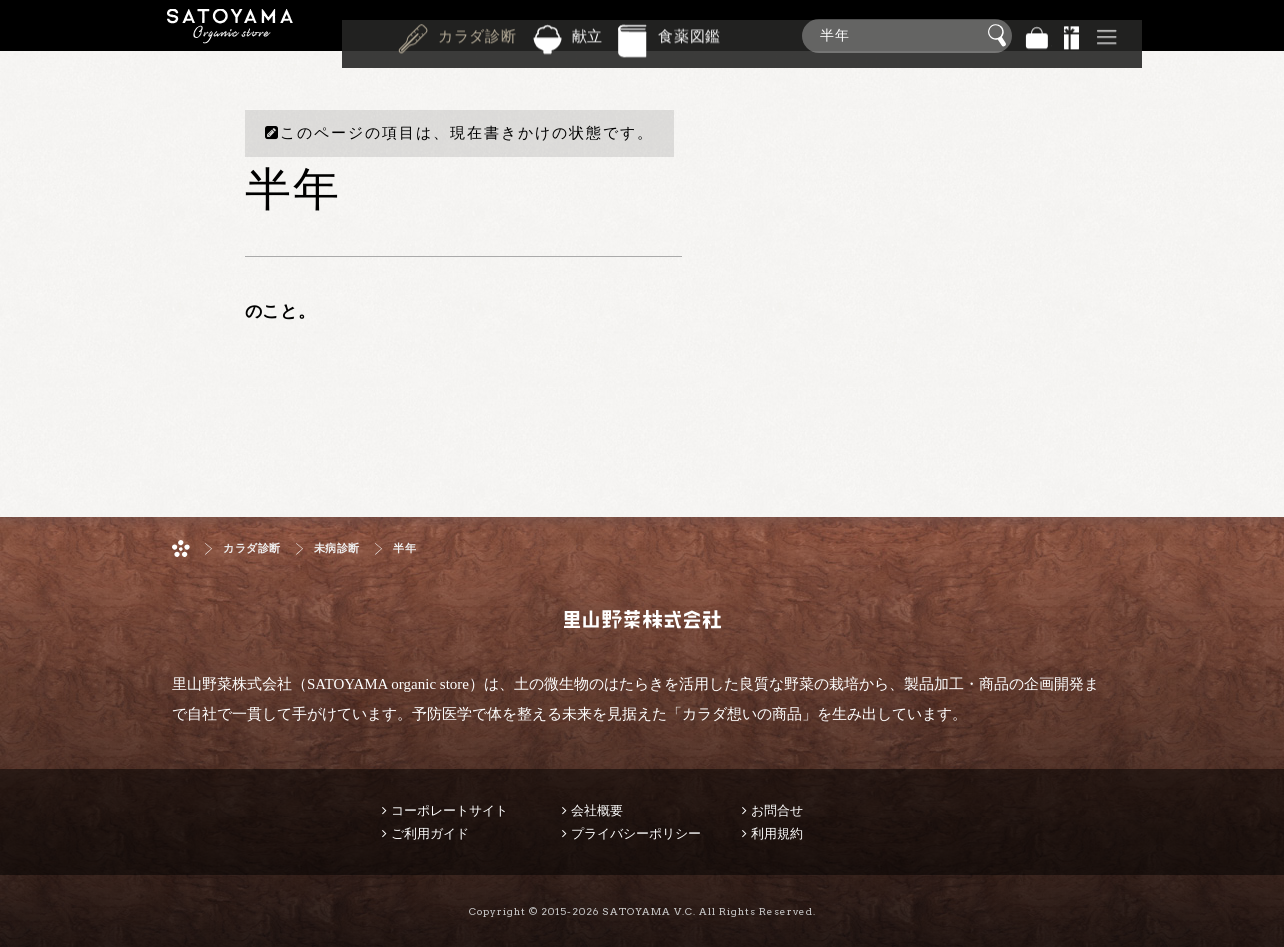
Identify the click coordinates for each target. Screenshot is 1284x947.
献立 (588, 34)
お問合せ (777, 810)
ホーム (181, 548)
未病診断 (337, 548)
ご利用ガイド (430, 833)
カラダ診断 (477, 34)
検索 (1000, 36)
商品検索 (1264, 31)
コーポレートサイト (449, 810)
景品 (1072, 35)
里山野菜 (230, 35)
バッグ (1037, 35)
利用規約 (777, 833)
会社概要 (597, 810)
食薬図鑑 (689, 34)
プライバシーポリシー (636, 833)
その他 (1107, 35)
